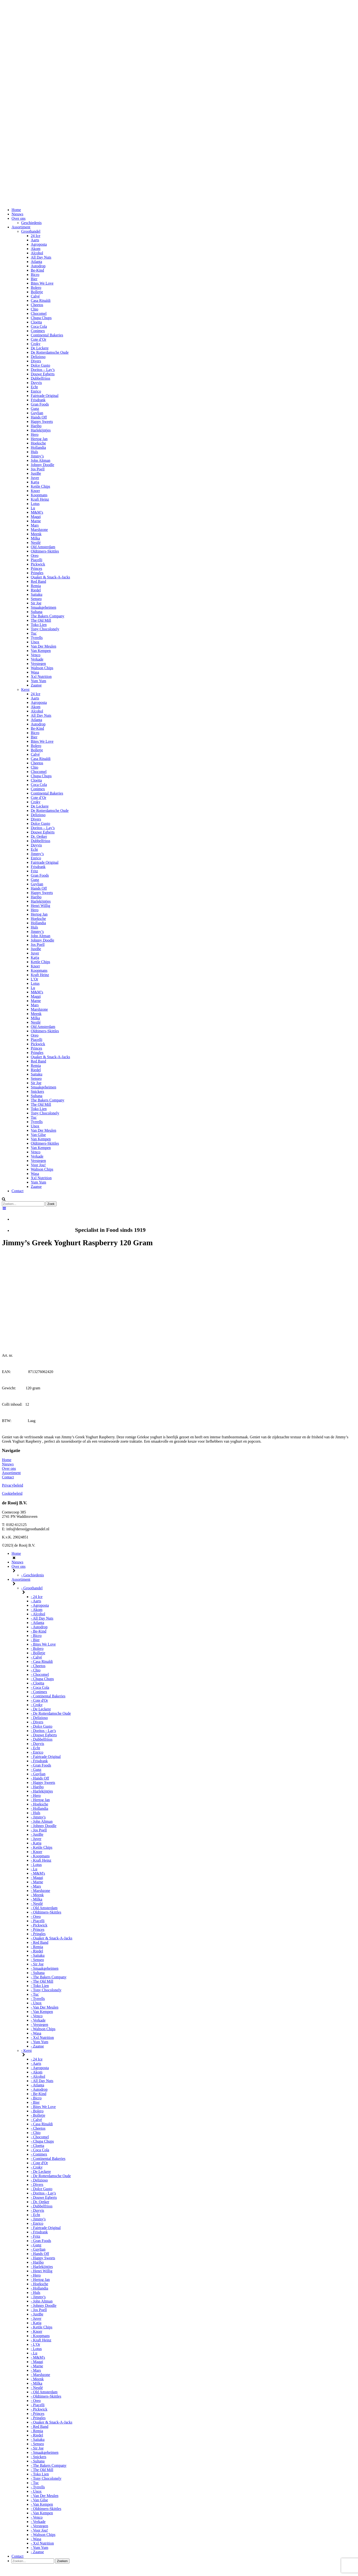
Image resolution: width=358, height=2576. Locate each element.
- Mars (36, 1886)
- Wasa (36, 2033)
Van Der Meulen (43, 646)
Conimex (38, 331)
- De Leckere (41, 1709)
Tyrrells (37, 638)
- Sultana (37, 1973)
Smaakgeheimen (43, 607)
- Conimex (39, 1692)
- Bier (35, 1640)
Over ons (18, 218)
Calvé (35, 296)
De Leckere (40, 348)
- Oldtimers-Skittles (46, 1912)
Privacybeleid (12, 1485)
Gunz (35, 409)
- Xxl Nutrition (42, 2037)
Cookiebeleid (12, 1493)
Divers (36, 361)
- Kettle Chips (41, 1847)
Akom (35, 249)
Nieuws (17, 214)
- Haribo (37, 1787)
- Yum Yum (39, 2042)
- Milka (36, 1899)
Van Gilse (38, 1135)
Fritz (34, 871)
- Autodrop (39, 1627)
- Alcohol (38, 1614)
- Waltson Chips (43, 2029)
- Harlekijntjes (42, 1791)
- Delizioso (39, 1718)
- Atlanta (37, 1623)
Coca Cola (39, 326)
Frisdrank (38, 400)
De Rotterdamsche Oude (50, 352)
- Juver (36, 1839)
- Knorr (36, 1852)
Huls (34, 452)
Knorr (35, 491)
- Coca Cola (40, 1687)
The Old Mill (41, 620)
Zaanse (36, 685)
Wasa (35, 672)
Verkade (37, 659)
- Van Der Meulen (44, 2007)
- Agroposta (40, 1605)
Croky (35, 344)
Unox (35, 642)
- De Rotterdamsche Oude (51, 1713)
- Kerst (26, 2050)
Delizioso (38, 357)
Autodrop (38, 266)
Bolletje (37, 292)
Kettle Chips (40, 486)
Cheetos (37, 305)
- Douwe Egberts (44, 1735)
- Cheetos (38, 1666)
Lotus (35, 504)
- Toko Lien (40, 1986)
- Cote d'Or (39, 1700)
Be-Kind (37, 270)
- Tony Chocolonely (46, 1990)
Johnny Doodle (42, 465)
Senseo (36, 599)
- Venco (37, 2016)
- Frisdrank (39, 1761)
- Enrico (37, 1752)
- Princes (37, 1929)
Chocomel (39, 313)
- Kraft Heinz (41, 1860)
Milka (35, 538)
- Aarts (36, 1601)
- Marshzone (40, 1891)
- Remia (37, 1947)
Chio (34, 309)
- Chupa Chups (42, 1679)
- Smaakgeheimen (44, 1968)
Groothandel (30, 231)
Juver (35, 478)
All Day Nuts (41, 257)
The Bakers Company (47, 616)
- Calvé (36, 1657)
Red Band (38, 581)
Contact (18, 1191)
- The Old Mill (42, 1981)
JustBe (36, 473)
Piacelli (36, 560)
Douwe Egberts (43, 374)
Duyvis (36, 383)
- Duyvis (37, 1744)
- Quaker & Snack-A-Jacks (51, 1938)
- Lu (34, 1869)
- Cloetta (37, 1683)
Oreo (34, 555)
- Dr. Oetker (40, 2202)
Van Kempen (41, 651)
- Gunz (36, 1770)
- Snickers (38, 2457)
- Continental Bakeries (48, 1696)
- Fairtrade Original (46, 1757)
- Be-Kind (38, 1631)
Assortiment (21, 227)
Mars (35, 525)
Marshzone (39, 530)
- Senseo (37, 1960)
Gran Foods (40, 404)
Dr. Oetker (39, 836)
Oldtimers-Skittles (45, 551)
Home (16, 210)
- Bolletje (38, 1653)
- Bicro (36, 1636)
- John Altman (42, 1821)
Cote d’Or (38, 339)
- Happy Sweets (43, 1782)
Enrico (36, 391)
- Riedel (37, 1951)
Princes (36, 568)
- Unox (36, 2003)
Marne (36, 521)
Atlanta (36, 262)
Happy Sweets (42, 421)
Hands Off (39, 417)
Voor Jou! (38, 1165)
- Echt (35, 1748)
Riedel (36, 590)
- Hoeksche (39, 1804)
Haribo (36, 426)
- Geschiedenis (32, 1575)
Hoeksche (38, 443)
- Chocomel (40, 1674)
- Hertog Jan (40, 1800)
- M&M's (38, 1873)
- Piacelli (37, 1921)
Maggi (36, 517)
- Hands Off (40, 1778)
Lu (33, 508)
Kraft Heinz (40, 499)
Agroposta (39, 244)
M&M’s (37, 512)
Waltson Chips (42, 668)
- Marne (37, 1882)
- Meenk (37, 1895)
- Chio (35, 1670)
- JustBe (37, 1834)
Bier (34, 279)
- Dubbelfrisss (41, 1739)
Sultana (36, 612)
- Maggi (37, 1878)
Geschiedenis (31, 223)
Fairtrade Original (44, 396)
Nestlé (36, 543)
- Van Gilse (39, 2500)
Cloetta (36, 322)
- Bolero (37, 1648)
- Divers (37, 1722)
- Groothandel (32, 1588)
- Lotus (36, 1865)
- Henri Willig (41, 2271)
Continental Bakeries (47, 335)
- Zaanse (37, 2046)
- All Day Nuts (42, 1618)
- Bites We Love (43, 1644)
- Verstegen (39, 2025)
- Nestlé (37, 1904)
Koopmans (39, 495)
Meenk (36, 534)
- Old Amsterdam (44, 1908)
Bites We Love (42, 283)
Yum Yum (38, 681)
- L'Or (35, 2344)
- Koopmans (40, 1856)
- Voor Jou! (39, 2530)
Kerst (25, 689)
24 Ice (35, 236)
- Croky (37, 1705)
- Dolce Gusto (41, 1726)
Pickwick (38, 564)
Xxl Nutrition (41, 676)
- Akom (36, 1610)
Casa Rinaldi (40, 300)
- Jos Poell (39, 1830)
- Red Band (39, 1942)
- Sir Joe (37, 1964)
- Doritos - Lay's (43, 1731)
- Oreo (36, 1916)
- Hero (36, 1795)
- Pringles (38, 1934)
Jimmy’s (37, 456)
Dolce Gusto (40, 365)
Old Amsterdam (43, 547)
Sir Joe (36, 603)
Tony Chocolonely (45, 629)
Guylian (37, 413)
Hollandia (38, 447)
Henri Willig (40, 906)
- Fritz (35, 2236)
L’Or (34, 979)
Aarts (35, 240)
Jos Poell (37, 469)
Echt (34, 387)
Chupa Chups (41, 318)
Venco (35, 655)
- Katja (36, 1843)
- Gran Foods (41, 1765)
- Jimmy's (38, 1817)
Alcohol (37, 253)
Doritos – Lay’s (43, 370)
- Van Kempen (42, 2012)
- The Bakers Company (49, 1977)
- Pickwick (39, 1925)
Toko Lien (39, 625)
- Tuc (35, 1994)
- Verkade (38, 2020)
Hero (34, 434)
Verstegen (38, 664)
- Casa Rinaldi (42, 1661)
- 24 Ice (37, 1597)
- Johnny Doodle (44, 1826)
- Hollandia (39, 1808)
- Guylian (38, 1774)
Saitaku (36, 594)
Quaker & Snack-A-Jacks (50, 577)
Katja (35, 482)
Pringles (37, 573)
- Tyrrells (38, 1999)
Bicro (35, 275)
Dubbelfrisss (40, 378)
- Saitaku (37, 1955)
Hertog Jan (39, 439)
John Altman (40, 460)
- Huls (35, 1813)
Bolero (36, 288)
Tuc (34, 633)
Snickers (37, 1091)
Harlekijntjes (41, 430)
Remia (36, 586)
